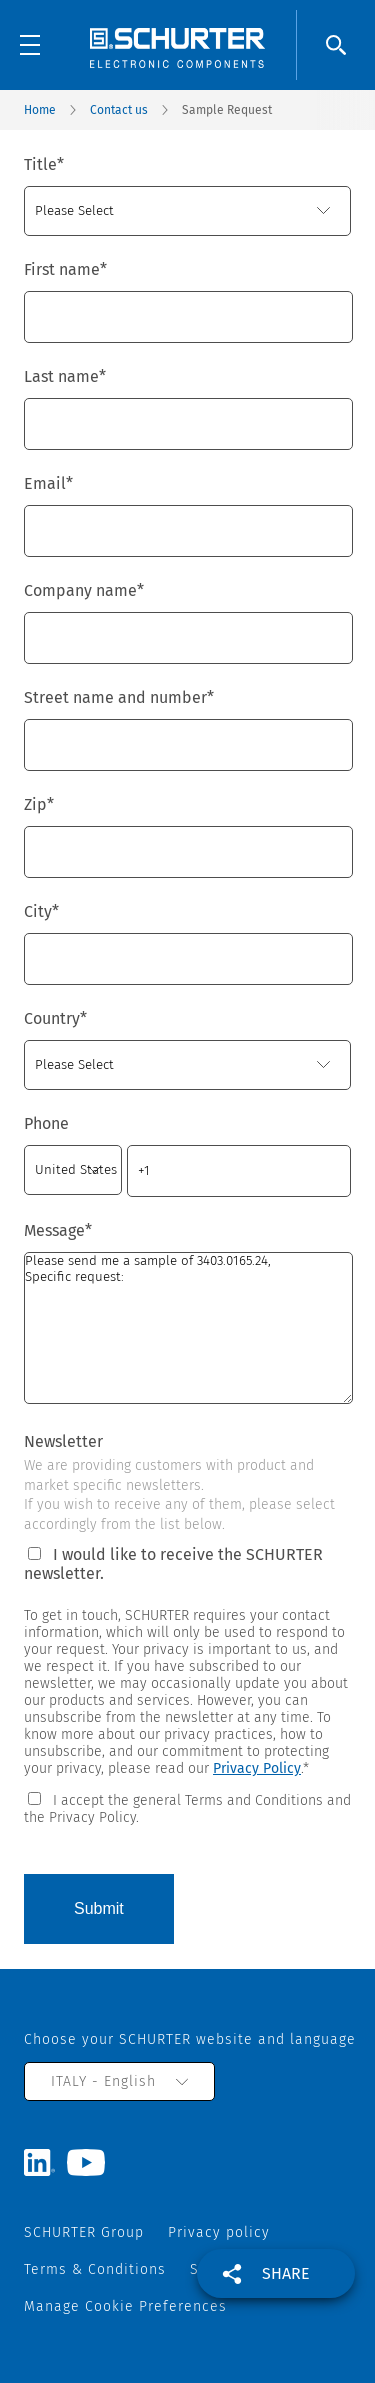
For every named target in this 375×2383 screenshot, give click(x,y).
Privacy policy (219, 2232)
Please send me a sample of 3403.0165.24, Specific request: (188, 1328)
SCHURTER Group (84, 2232)
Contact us (119, 110)
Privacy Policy (257, 1768)
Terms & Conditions (95, 2269)
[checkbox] (187, 1807)
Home (40, 110)
